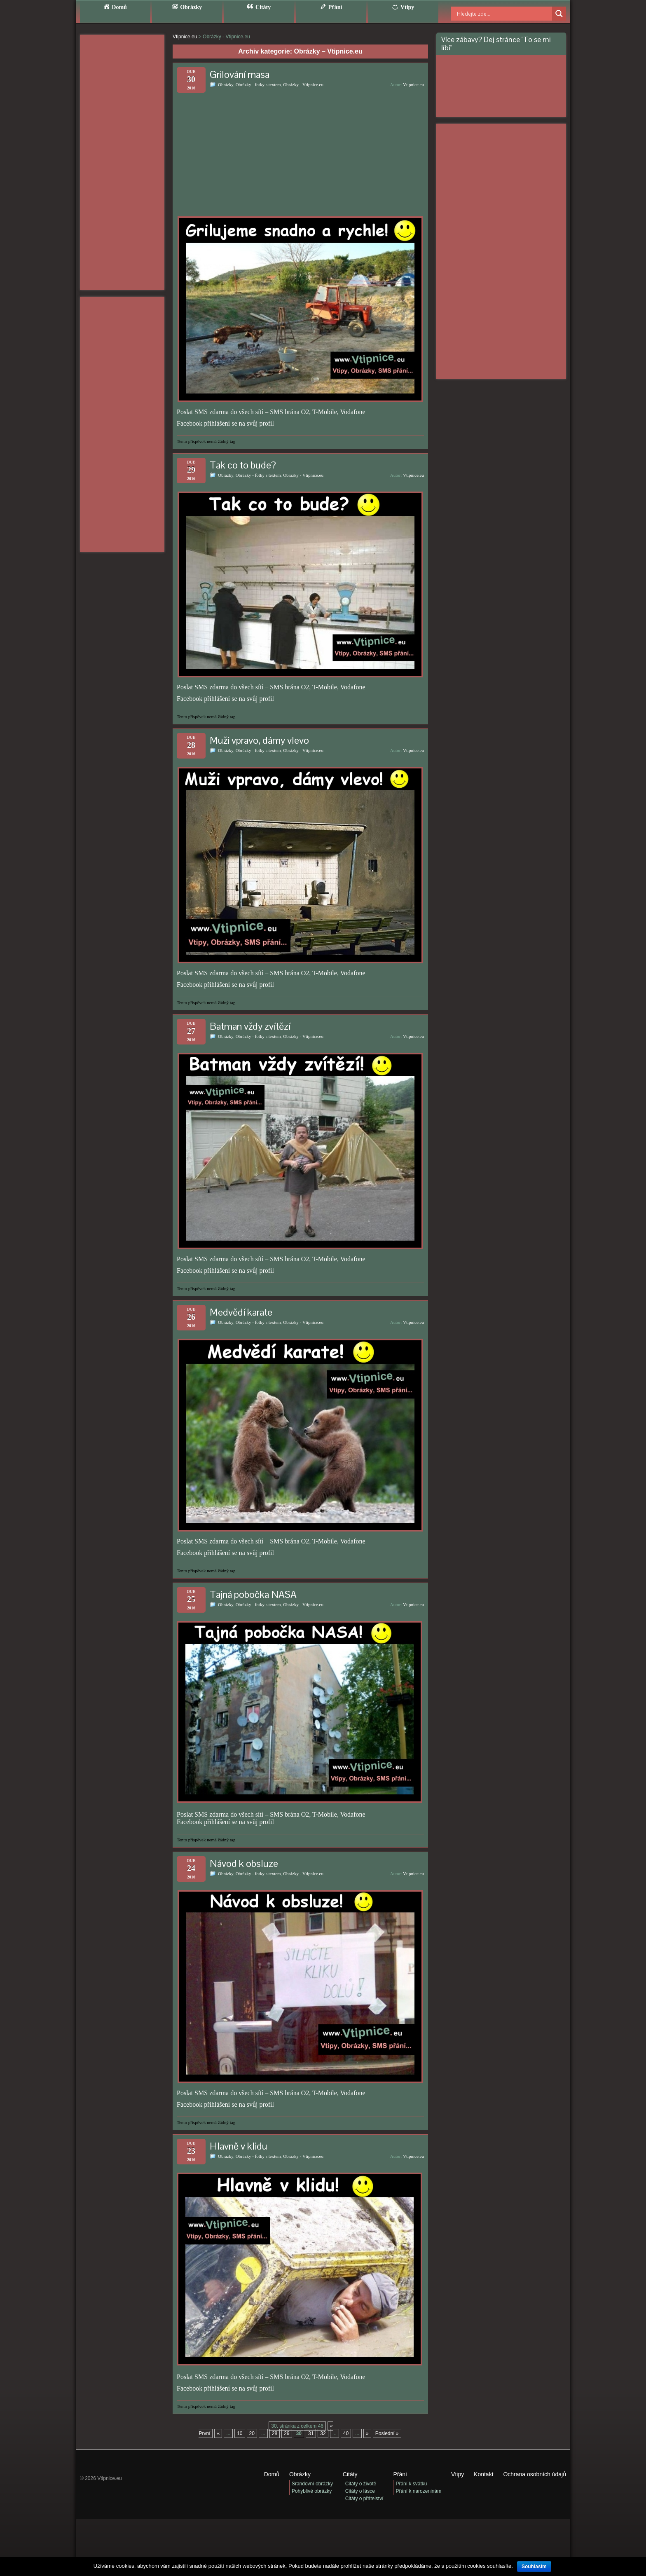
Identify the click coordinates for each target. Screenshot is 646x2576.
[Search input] (494, 14)
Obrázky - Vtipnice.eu (303, 84)
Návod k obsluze (244, 1863)
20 (252, 2433)
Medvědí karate (241, 1312)
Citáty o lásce (360, 2491)
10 (239, 2433)
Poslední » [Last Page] (387, 2433)
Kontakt (483, 2474)
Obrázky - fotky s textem (258, 84)
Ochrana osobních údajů (534, 2474)
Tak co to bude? (243, 465)
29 (286, 2433)
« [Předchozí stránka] (218, 2433)
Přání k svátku (411, 2484)
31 (311, 2433)
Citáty (350, 2474)
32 (322, 2433)
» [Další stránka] (367, 2433)
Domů (271, 2474)
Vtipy (457, 2474)
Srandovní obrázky (312, 2484)
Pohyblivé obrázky (312, 2491)
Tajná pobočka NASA (253, 1594)
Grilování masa (239, 74)
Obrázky (225, 84)
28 (274, 2433)
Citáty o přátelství (364, 2498)
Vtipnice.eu (413, 84)
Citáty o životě (360, 2484)
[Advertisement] (122, 162)
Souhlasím (534, 2566)
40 (346, 2433)
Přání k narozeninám (418, 2491)
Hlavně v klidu (238, 2146)
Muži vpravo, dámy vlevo (259, 740)
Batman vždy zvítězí (250, 1026)
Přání (400, 2474)
